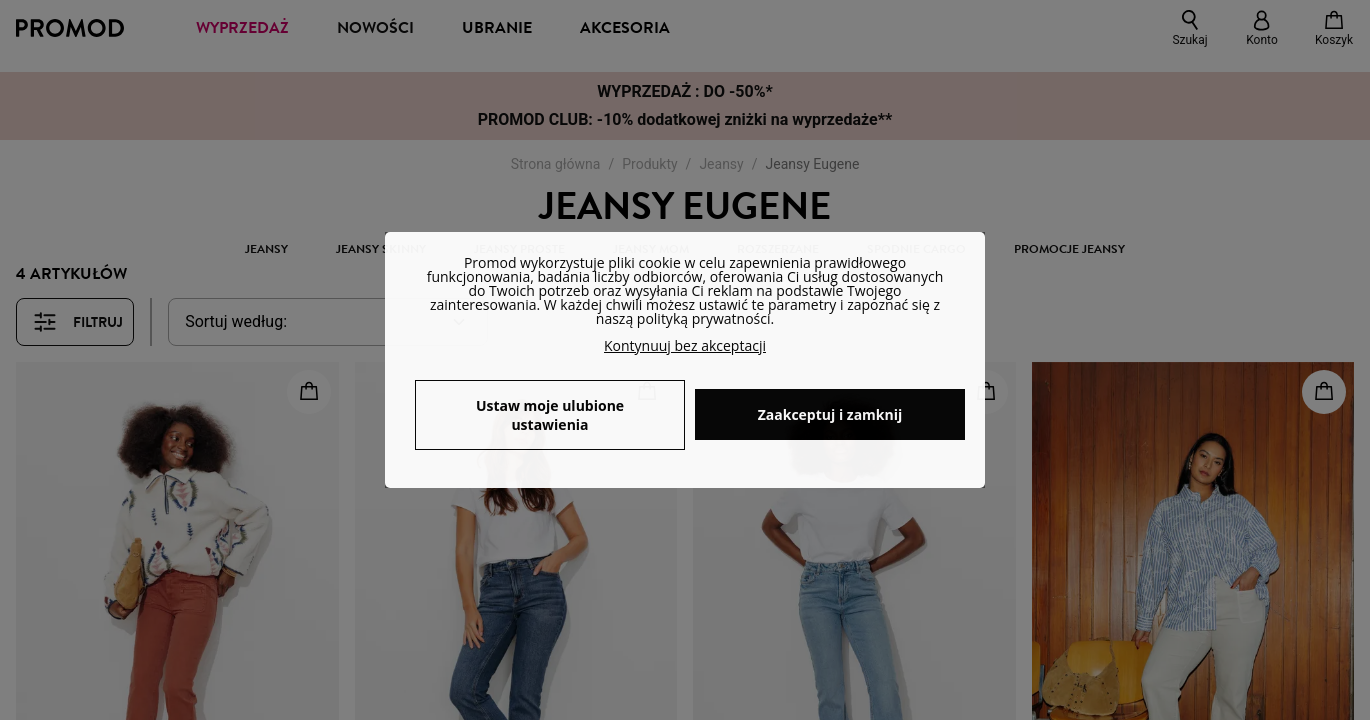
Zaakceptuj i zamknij (830, 414)
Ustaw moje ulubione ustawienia (550, 415)
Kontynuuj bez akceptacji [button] (685, 345)
